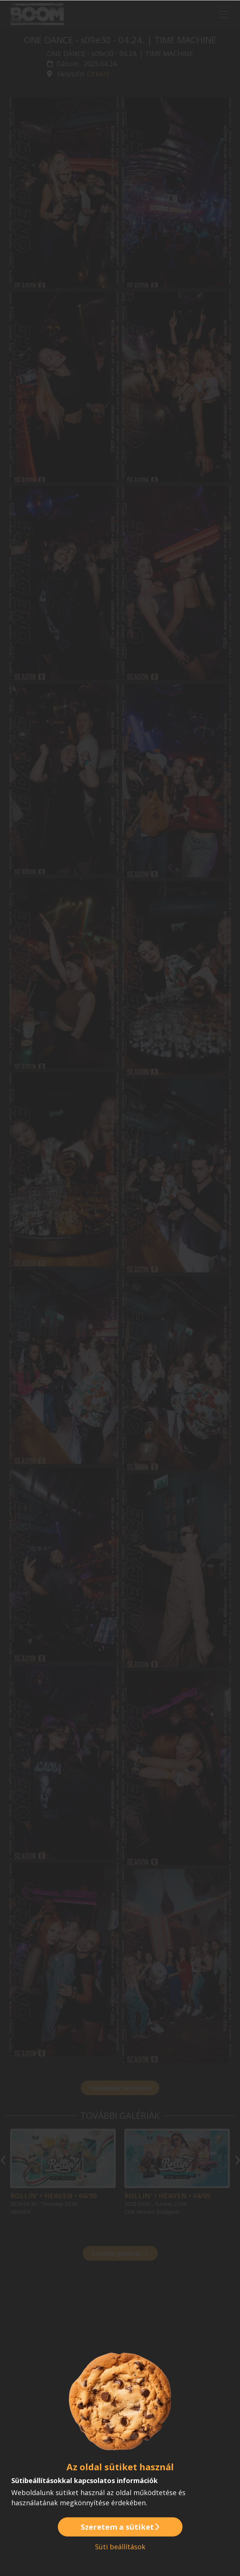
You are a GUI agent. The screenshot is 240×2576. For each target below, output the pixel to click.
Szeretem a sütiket (120, 2527)
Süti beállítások (120, 2546)
